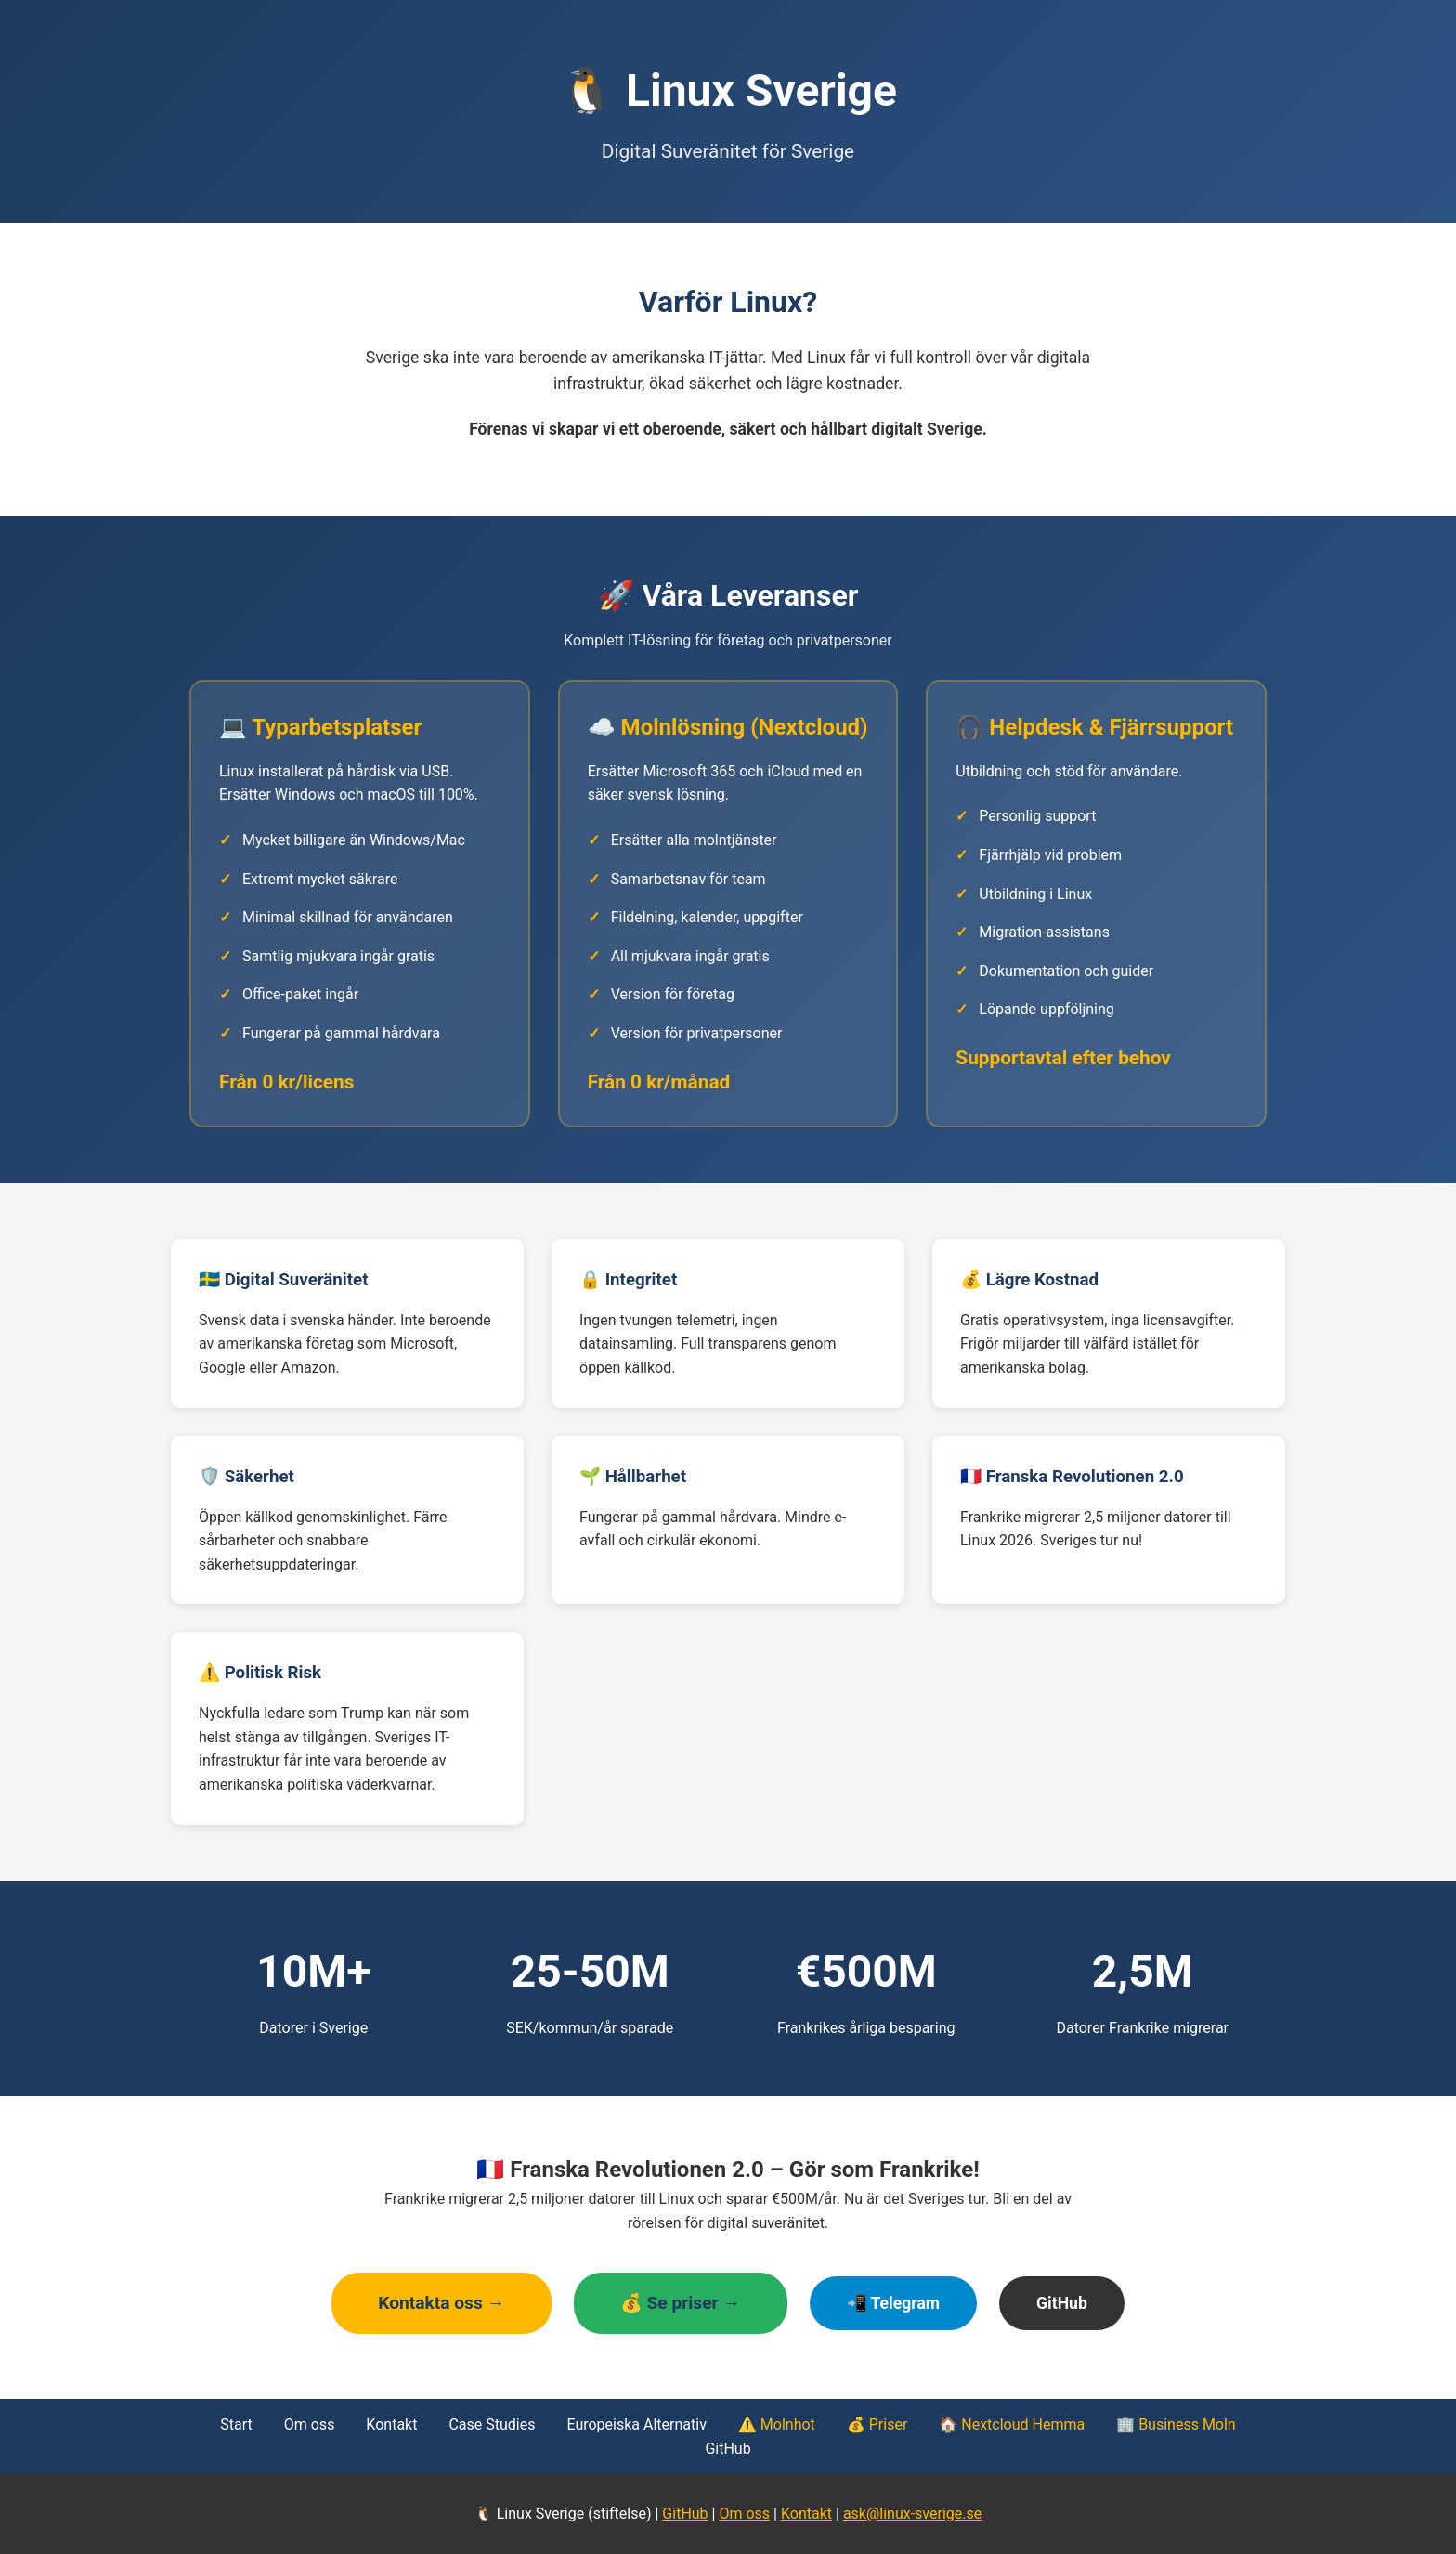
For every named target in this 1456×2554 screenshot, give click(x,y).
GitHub (1061, 2303)
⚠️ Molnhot (776, 2424)
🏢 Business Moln (1176, 2424)
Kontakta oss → (441, 2302)
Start (236, 2424)
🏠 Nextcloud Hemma (1012, 2424)
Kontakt (391, 2424)
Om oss (309, 2424)
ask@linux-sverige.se (912, 2513)
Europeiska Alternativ (636, 2424)
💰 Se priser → (680, 2302)
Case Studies (491, 2424)
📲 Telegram (894, 2303)
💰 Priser (877, 2424)
